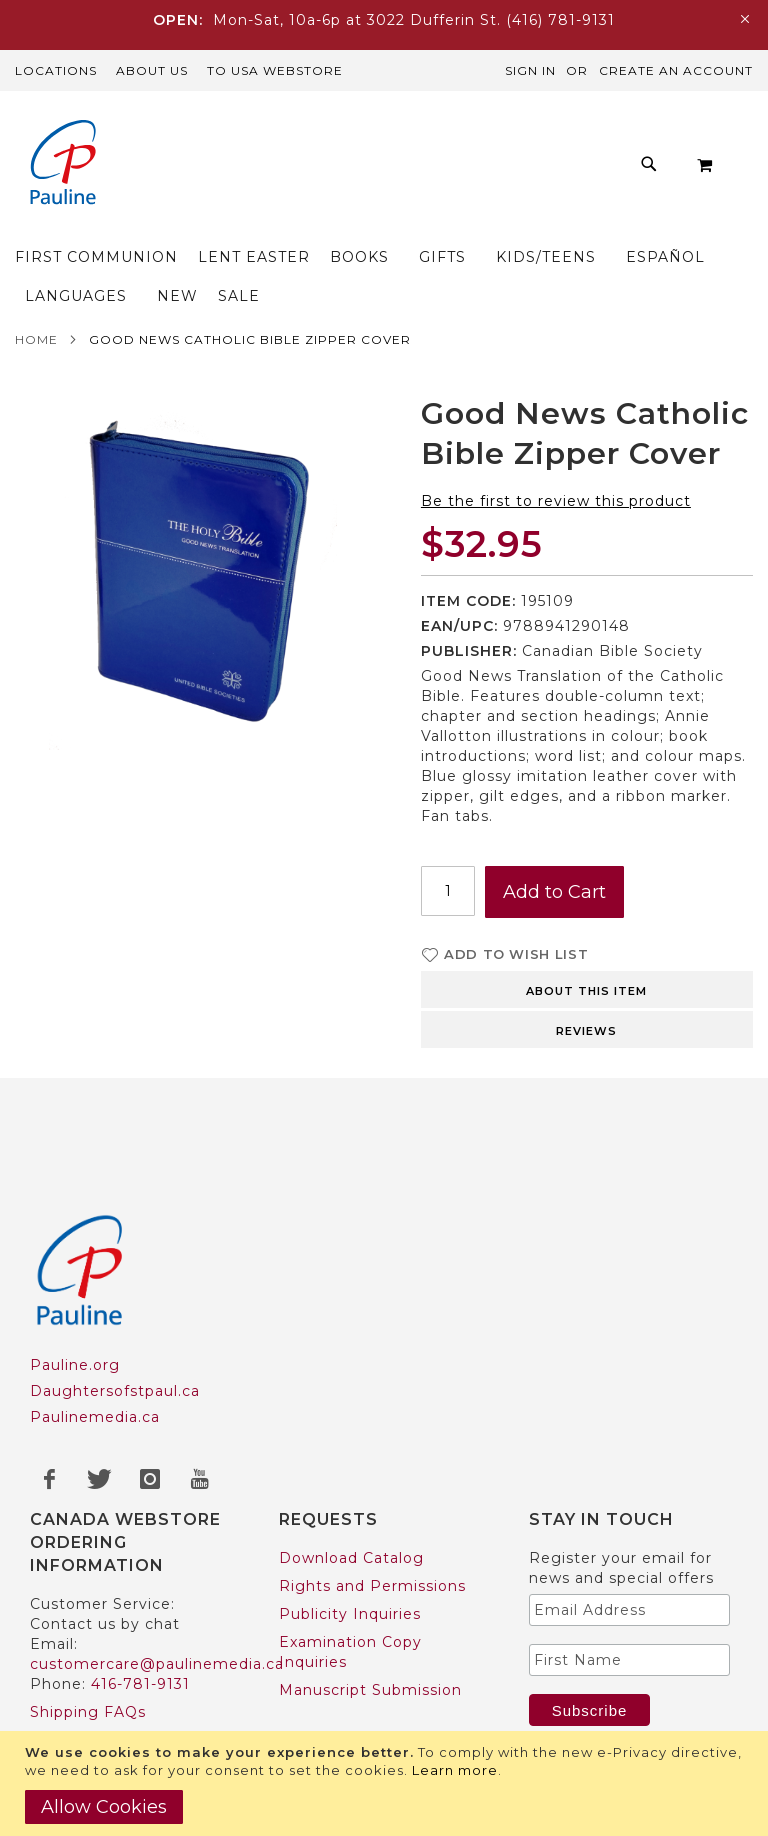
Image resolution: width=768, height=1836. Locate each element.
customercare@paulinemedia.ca (157, 1586)
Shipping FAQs (88, 1634)
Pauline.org (75, 1287)
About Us (152, 70)
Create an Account (676, 70)
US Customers (86, 1690)
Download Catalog (351, 1480)
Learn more (455, 1770)
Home (36, 261)
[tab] (587, 910)
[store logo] (55, 164)
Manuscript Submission (370, 1612)
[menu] (384, 164)
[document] (386, 1783)
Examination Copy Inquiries (350, 1574)
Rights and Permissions (372, 1508)
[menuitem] (225, 129)
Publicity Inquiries (350, 1536)
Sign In (530, 70)
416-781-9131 (140, 1606)
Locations (56, 70)
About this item (586, 913)
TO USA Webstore (275, 70)
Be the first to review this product (556, 423)
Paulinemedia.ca (95, 1339)
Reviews (586, 953)
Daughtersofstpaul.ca (115, 1313)
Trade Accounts (91, 1718)
